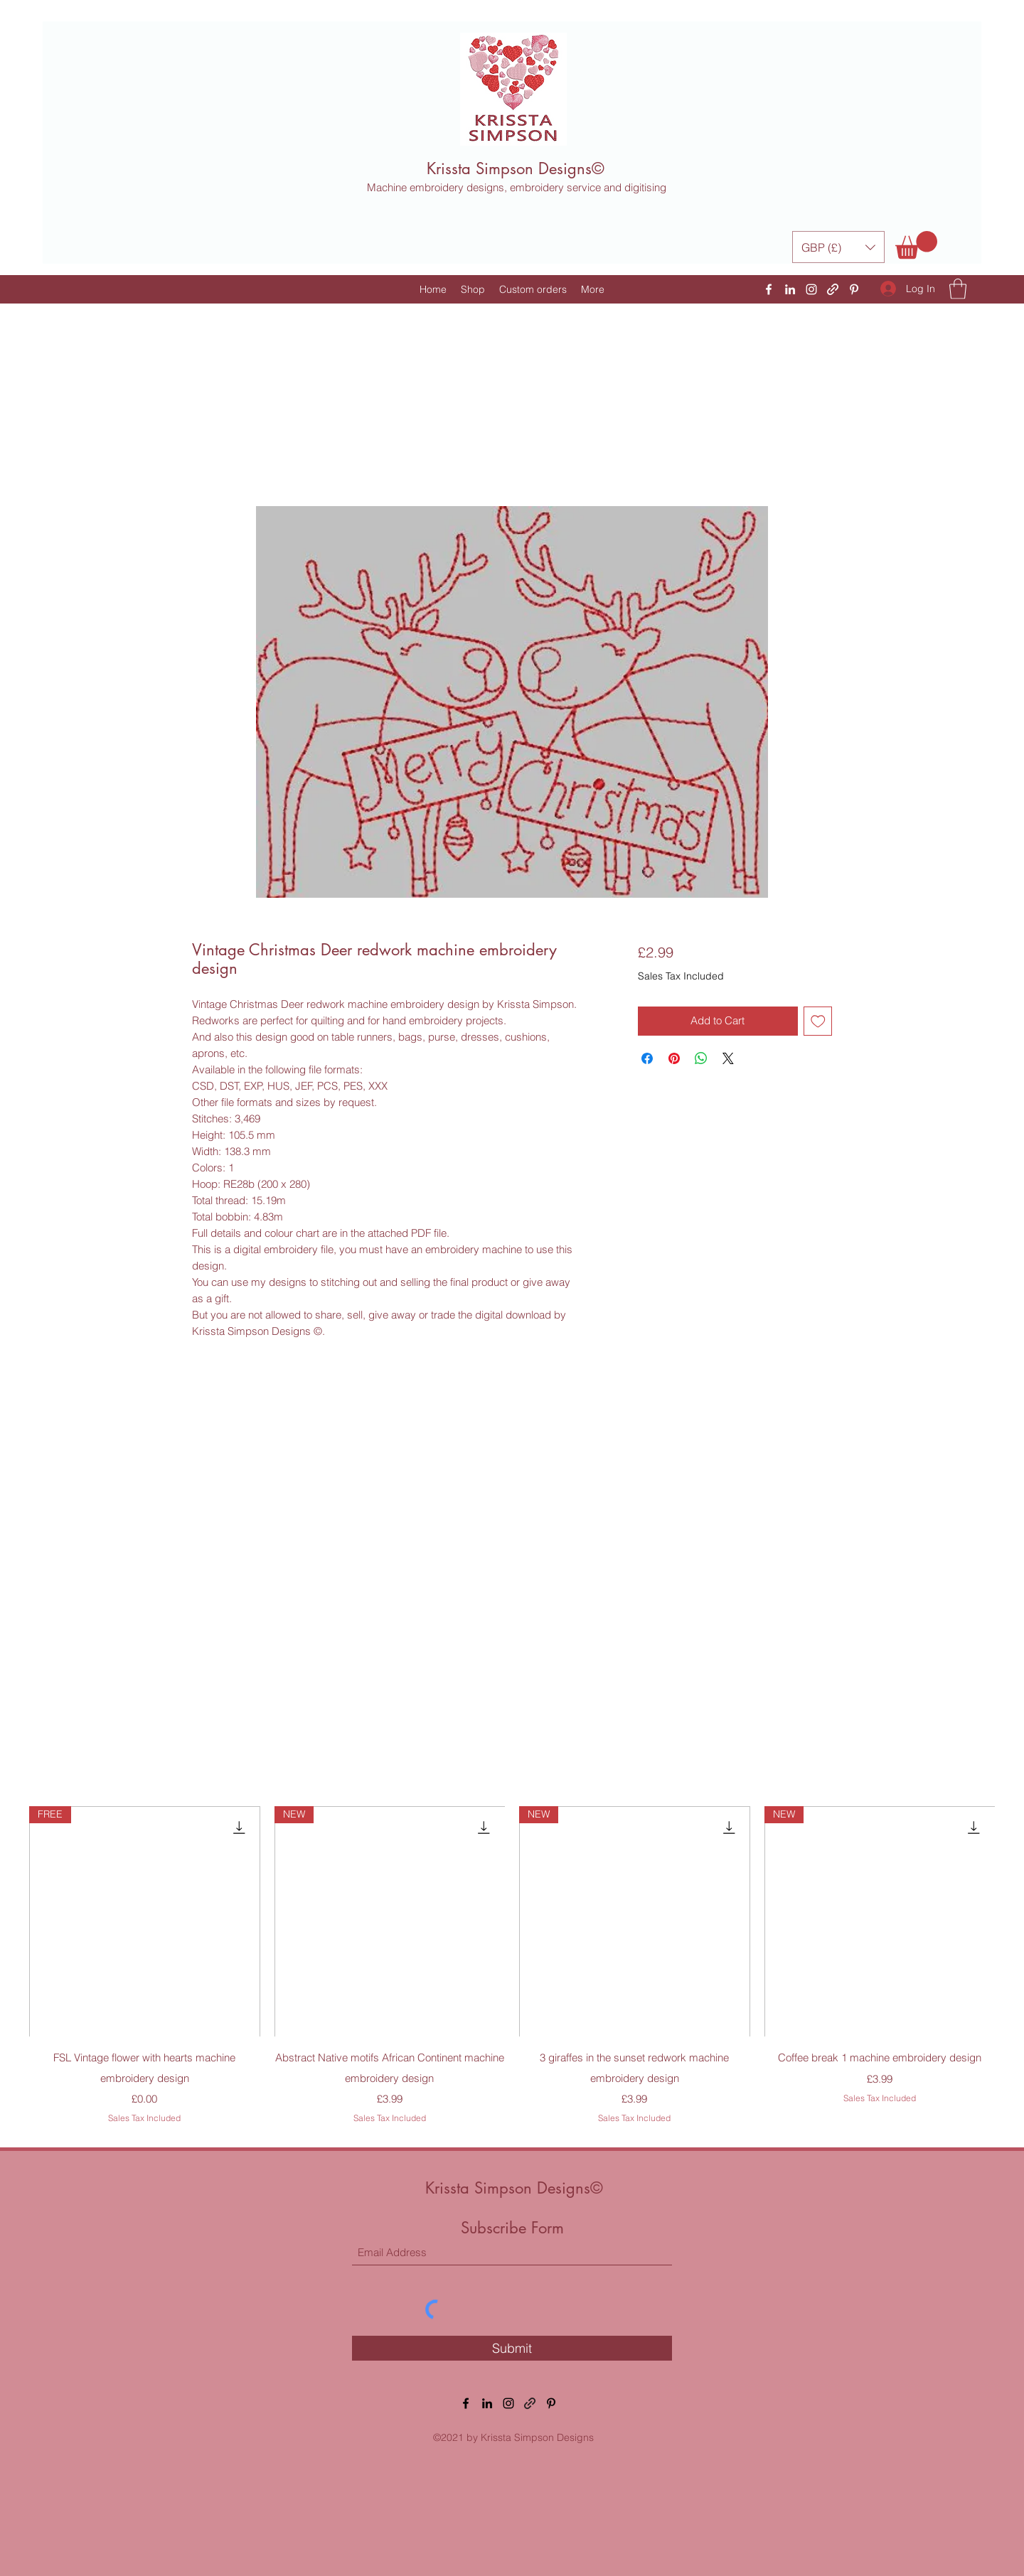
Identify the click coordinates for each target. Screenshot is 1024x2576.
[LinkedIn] (790, 289)
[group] (512, 1965)
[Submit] (512, 2348)
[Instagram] (811, 289)
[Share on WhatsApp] (701, 1058)
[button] (838, 247)
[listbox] (838, 247)
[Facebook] (769, 289)
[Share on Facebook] (647, 1058)
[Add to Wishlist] (818, 1021)
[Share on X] (728, 1058)
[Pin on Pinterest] (674, 1058)
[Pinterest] (854, 289)
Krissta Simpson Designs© (515, 168)
